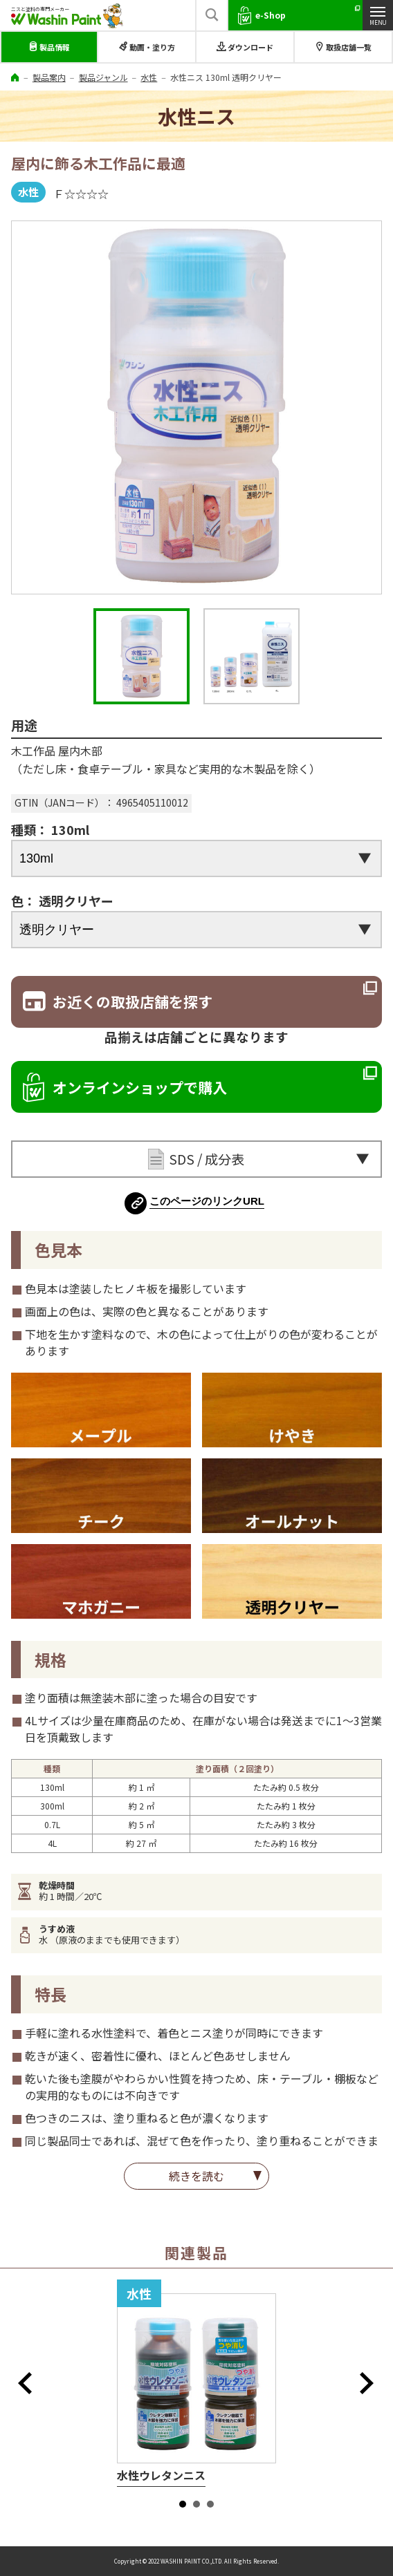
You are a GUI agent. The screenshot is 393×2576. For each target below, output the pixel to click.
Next (371, 2383)
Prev (29, 2383)
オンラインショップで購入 (140, 1087)
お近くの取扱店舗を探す (132, 1001)
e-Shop (270, 15)
